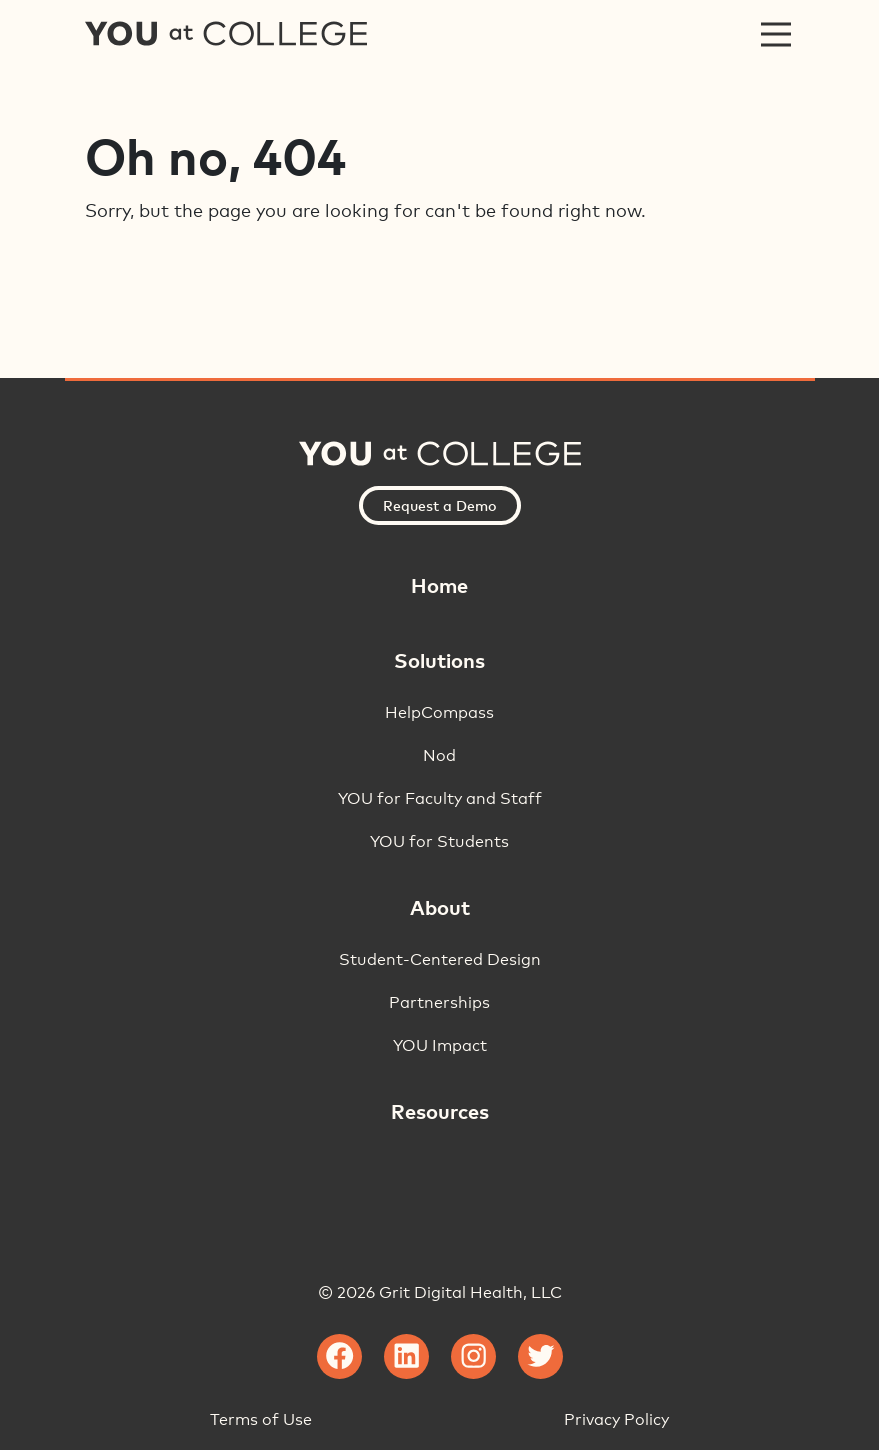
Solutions (439, 660)
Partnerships (439, 1002)
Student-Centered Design (440, 959)
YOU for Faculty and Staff (440, 798)
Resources (440, 1111)
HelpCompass (439, 712)
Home (439, 585)
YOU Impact (440, 1045)
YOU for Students (439, 841)
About (440, 907)
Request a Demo (440, 505)
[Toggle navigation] (776, 34)
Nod (439, 755)
